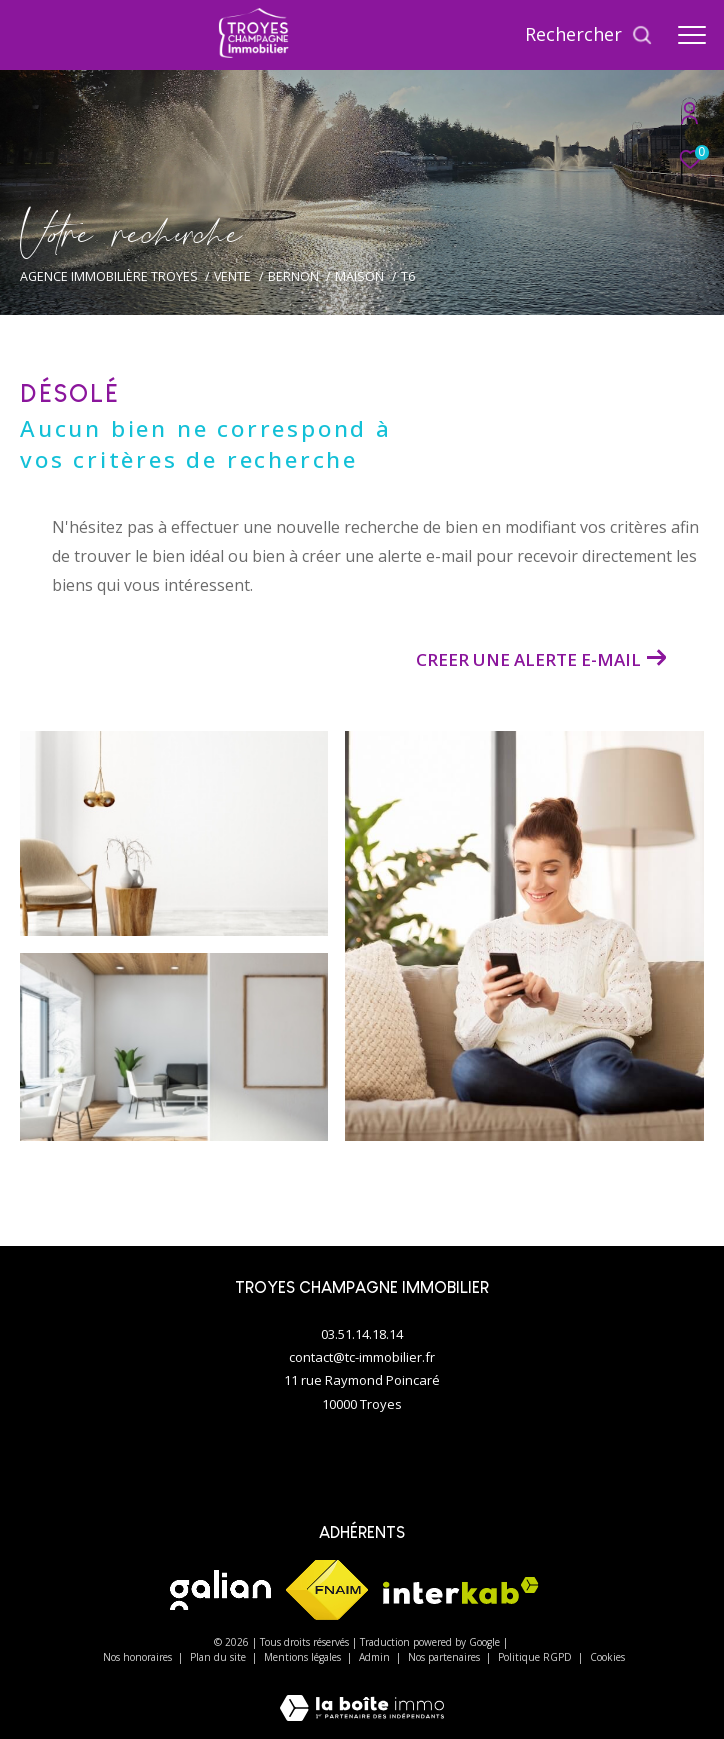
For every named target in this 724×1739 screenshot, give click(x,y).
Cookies (607, 1658)
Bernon (293, 276)
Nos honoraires (139, 1657)
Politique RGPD (535, 1657)
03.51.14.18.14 (362, 1334)
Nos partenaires (445, 1657)
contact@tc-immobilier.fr (362, 1357)
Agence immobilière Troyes (109, 276)
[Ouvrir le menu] (692, 35)
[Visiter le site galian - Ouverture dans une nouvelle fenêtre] (220, 1590)
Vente (232, 276)
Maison (359, 276)
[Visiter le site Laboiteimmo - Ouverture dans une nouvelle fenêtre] (362, 1694)
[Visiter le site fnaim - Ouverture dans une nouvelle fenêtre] (327, 1590)
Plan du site (219, 1657)
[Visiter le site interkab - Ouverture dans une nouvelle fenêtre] (461, 1590)
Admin (376, 1657)
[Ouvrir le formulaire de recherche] (589, 35)
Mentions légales (304, 1657)
